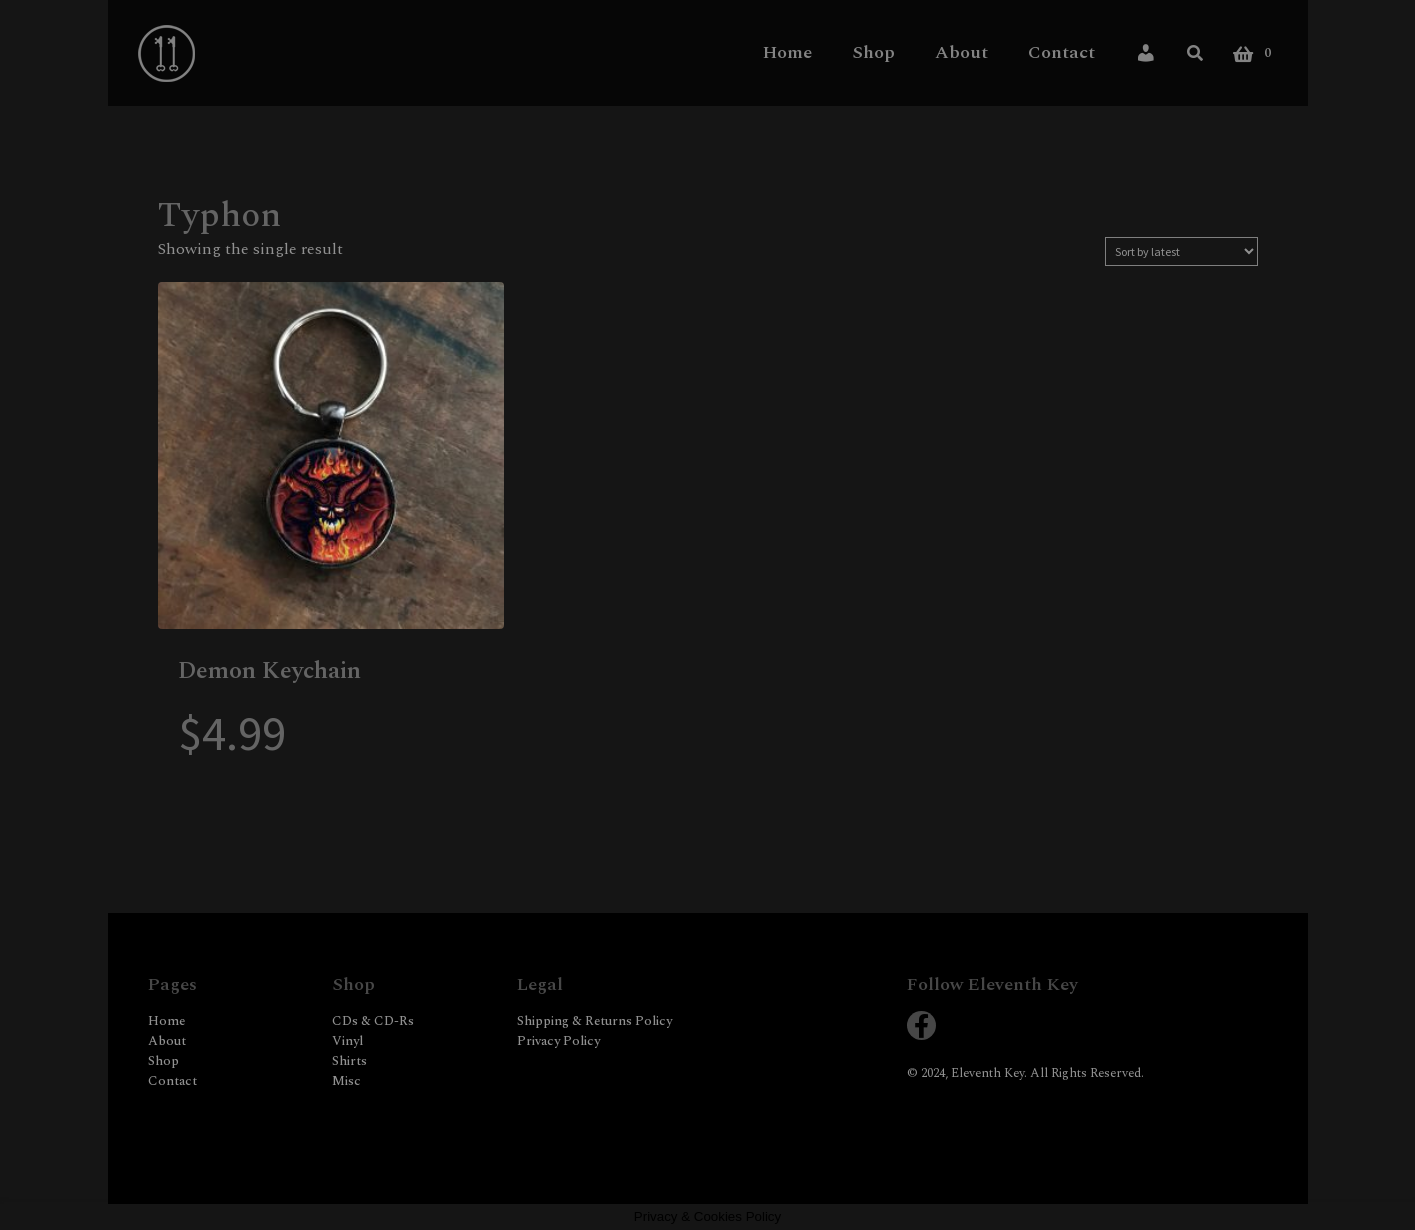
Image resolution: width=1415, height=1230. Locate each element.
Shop (873, 52)
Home (787, 52)
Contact (1061, 52)
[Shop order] (1181, 251)
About (961, 52)
